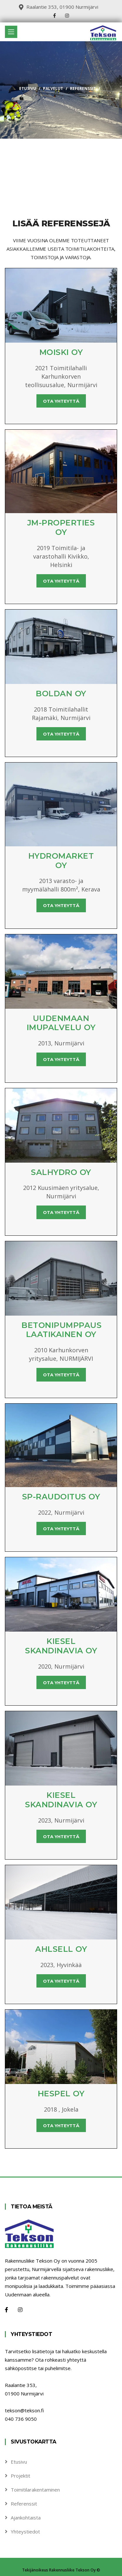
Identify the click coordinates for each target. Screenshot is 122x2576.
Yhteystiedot (25, 2531)
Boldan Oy (61, 693)
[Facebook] (6, 2310)
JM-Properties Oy (61, 527)
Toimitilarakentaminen (35, 2489)
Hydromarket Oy (61, 860)
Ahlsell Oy (61, 1949)
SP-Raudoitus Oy (61, 1496)
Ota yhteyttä (61, 401)
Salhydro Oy (61, 1172)
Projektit (20, 2475)
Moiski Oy (61, 352)
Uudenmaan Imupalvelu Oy (61, 1023)
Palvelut (53, 88)
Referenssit (24, 2503)
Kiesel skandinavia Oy (61, 1645)
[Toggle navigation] (11, 32)
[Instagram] (20, 2310)
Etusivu (27, 88)
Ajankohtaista (26, 2517)
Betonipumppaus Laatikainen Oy (61, 1329)
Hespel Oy (61, 2093)
